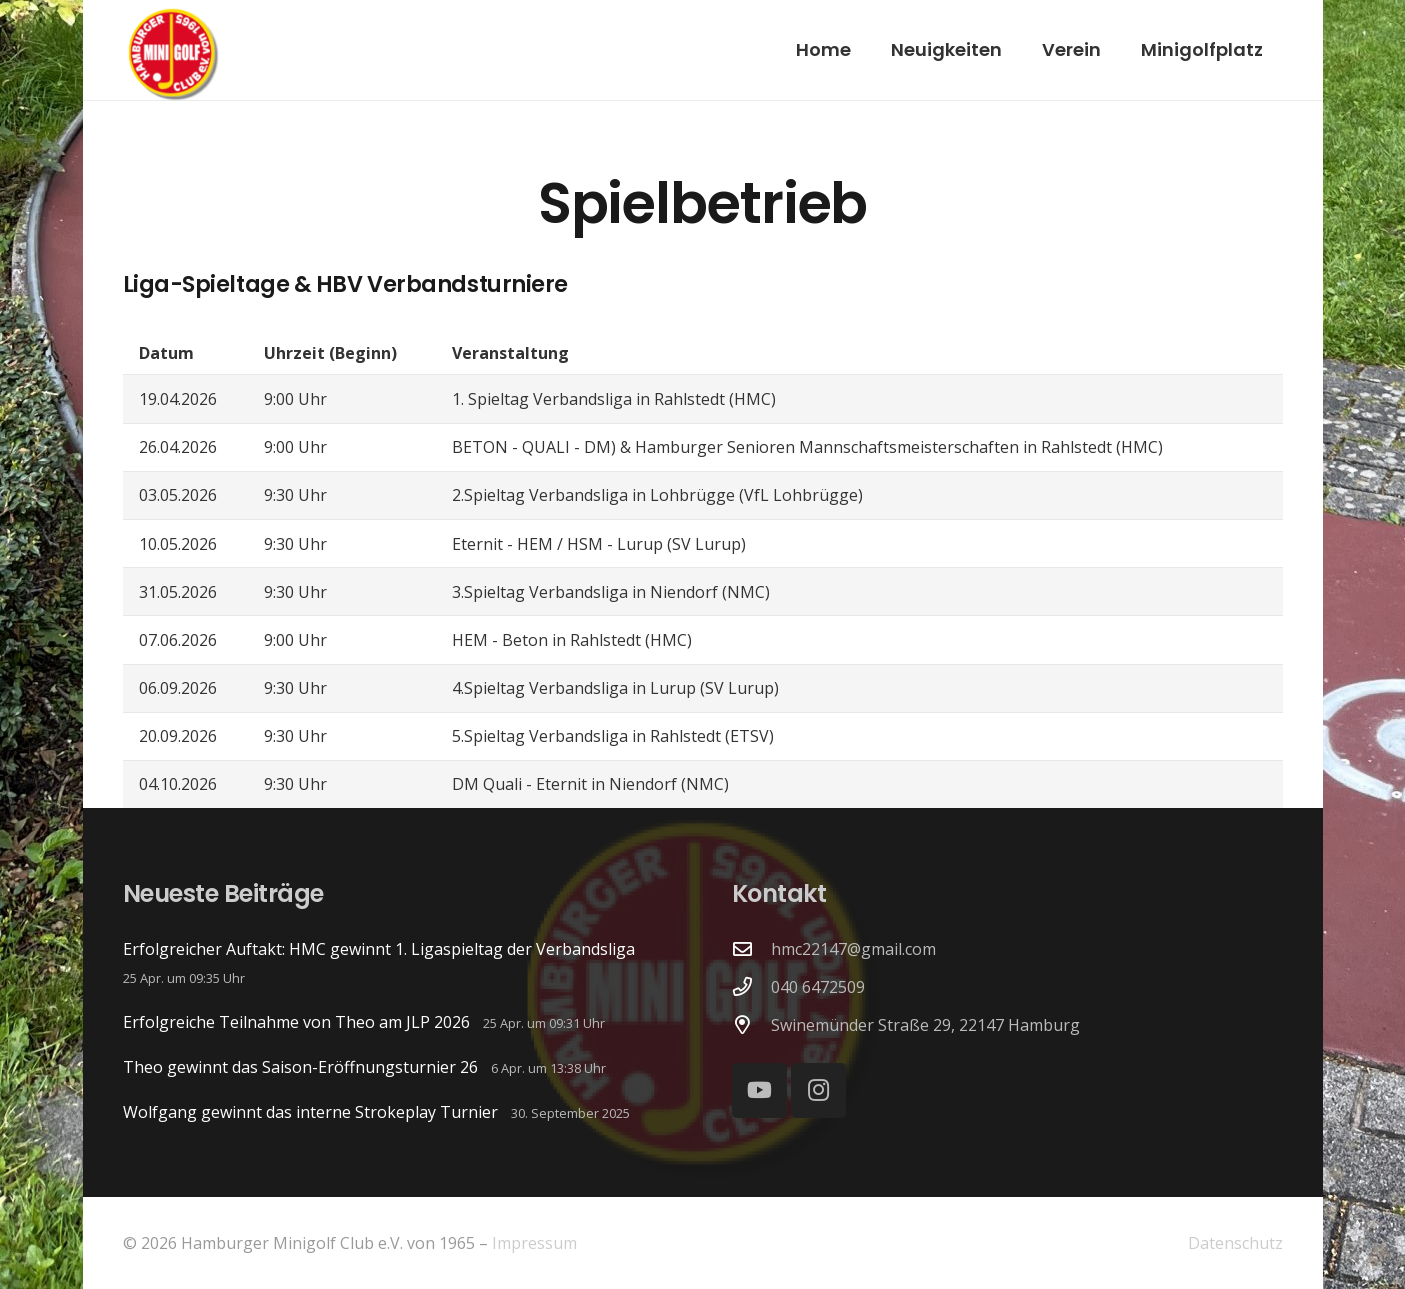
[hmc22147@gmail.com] (752, 948)
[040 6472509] (752, 986)
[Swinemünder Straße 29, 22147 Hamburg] (752, 1024)
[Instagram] (818, 1090)
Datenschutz (1235, 1243)
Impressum (534, 1243)
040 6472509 (818, 987)
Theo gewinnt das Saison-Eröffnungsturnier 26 (300, 1067)
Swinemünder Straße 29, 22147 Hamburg (925, 1025)
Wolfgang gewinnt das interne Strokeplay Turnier (310, 1112)
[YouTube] (759, 1090)
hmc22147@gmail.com (853, 949)
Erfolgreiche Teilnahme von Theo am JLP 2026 (296, 1022)
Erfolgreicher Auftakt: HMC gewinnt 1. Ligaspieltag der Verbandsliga (379, 949)
